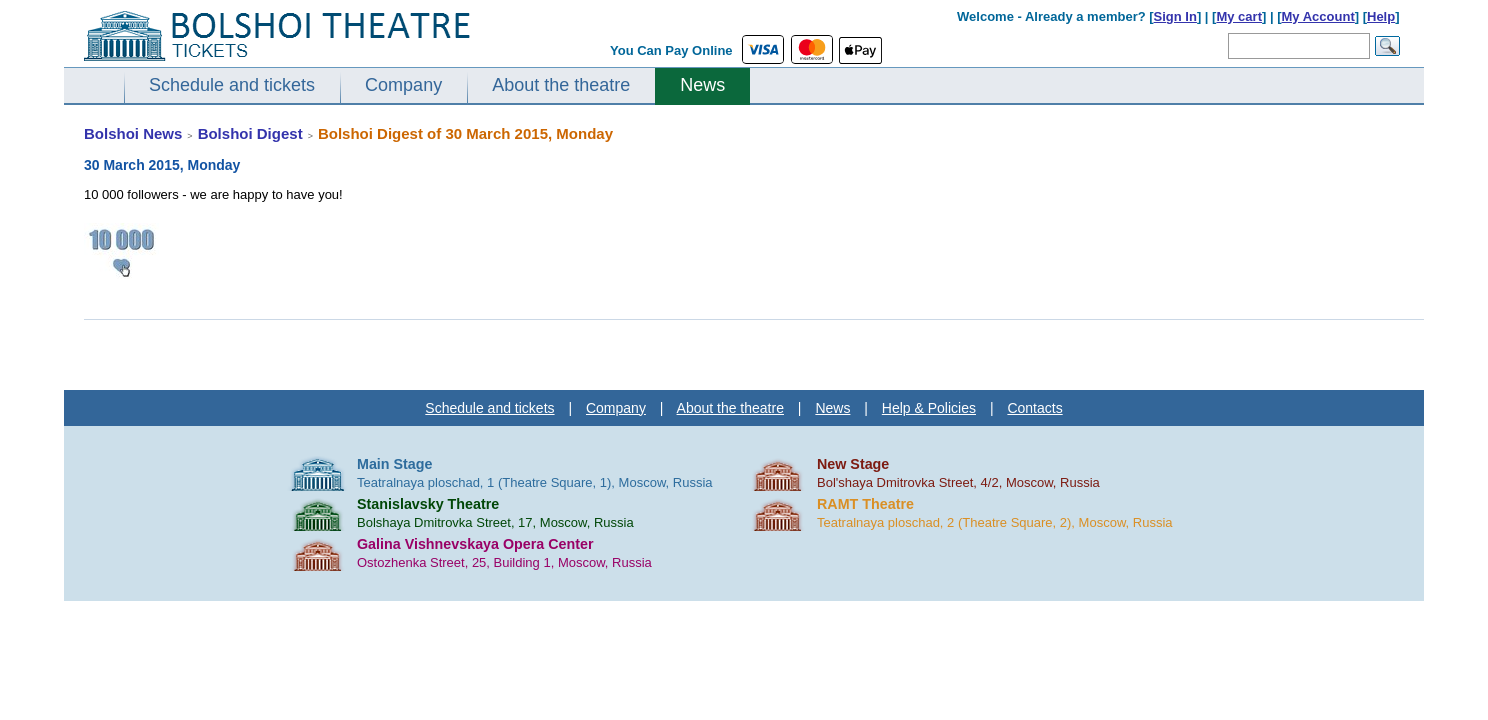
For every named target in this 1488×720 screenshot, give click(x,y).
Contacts (1034, 408)
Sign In (1175, 16)
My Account (1318, 16)
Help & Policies (929, 408)
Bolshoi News (133, 133)
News (702, 85)
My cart (1239, 16)
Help (1381, 16)
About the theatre (561, 85)
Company (403, 85)
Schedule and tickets (232, 85)
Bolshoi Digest (250, 133)
